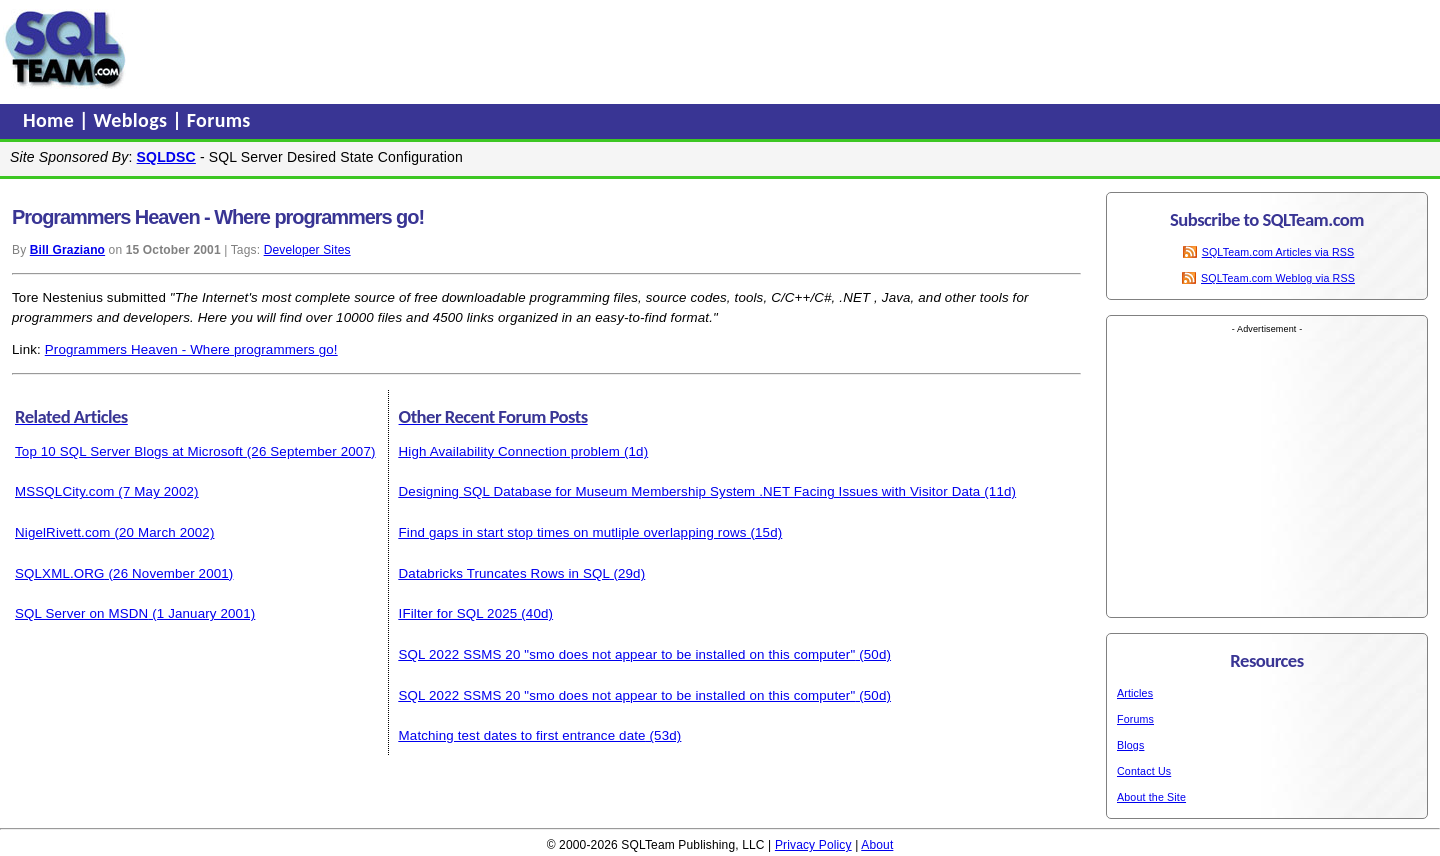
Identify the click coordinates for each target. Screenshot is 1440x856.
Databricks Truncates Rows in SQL (504, 573)
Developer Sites (307, 250)
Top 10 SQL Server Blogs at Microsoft (129, 451)
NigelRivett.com (63, 532)
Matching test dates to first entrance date (522, 735)
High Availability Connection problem (510, 451)
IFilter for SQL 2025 (458, 613)
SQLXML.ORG (60, 573)
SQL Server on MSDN (81, 613)
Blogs (1130, 745)
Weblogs (133, 120)
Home (51, 120)
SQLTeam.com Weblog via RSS (1278, 278)
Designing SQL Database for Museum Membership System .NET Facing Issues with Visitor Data (690, 491)
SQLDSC (166, 157)
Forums (219, 120)
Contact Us (1144, 771)
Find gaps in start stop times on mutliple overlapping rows (573, 532)
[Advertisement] (513, 49)
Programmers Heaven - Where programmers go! (191, 349)
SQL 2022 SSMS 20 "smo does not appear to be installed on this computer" (627, 654)
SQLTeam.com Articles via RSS (1278, 252)
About (877, 845)
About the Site (1151, 797)
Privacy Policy (813, 845)
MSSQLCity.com (64, 491)
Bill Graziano (67, 250)
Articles (1135, 693)
